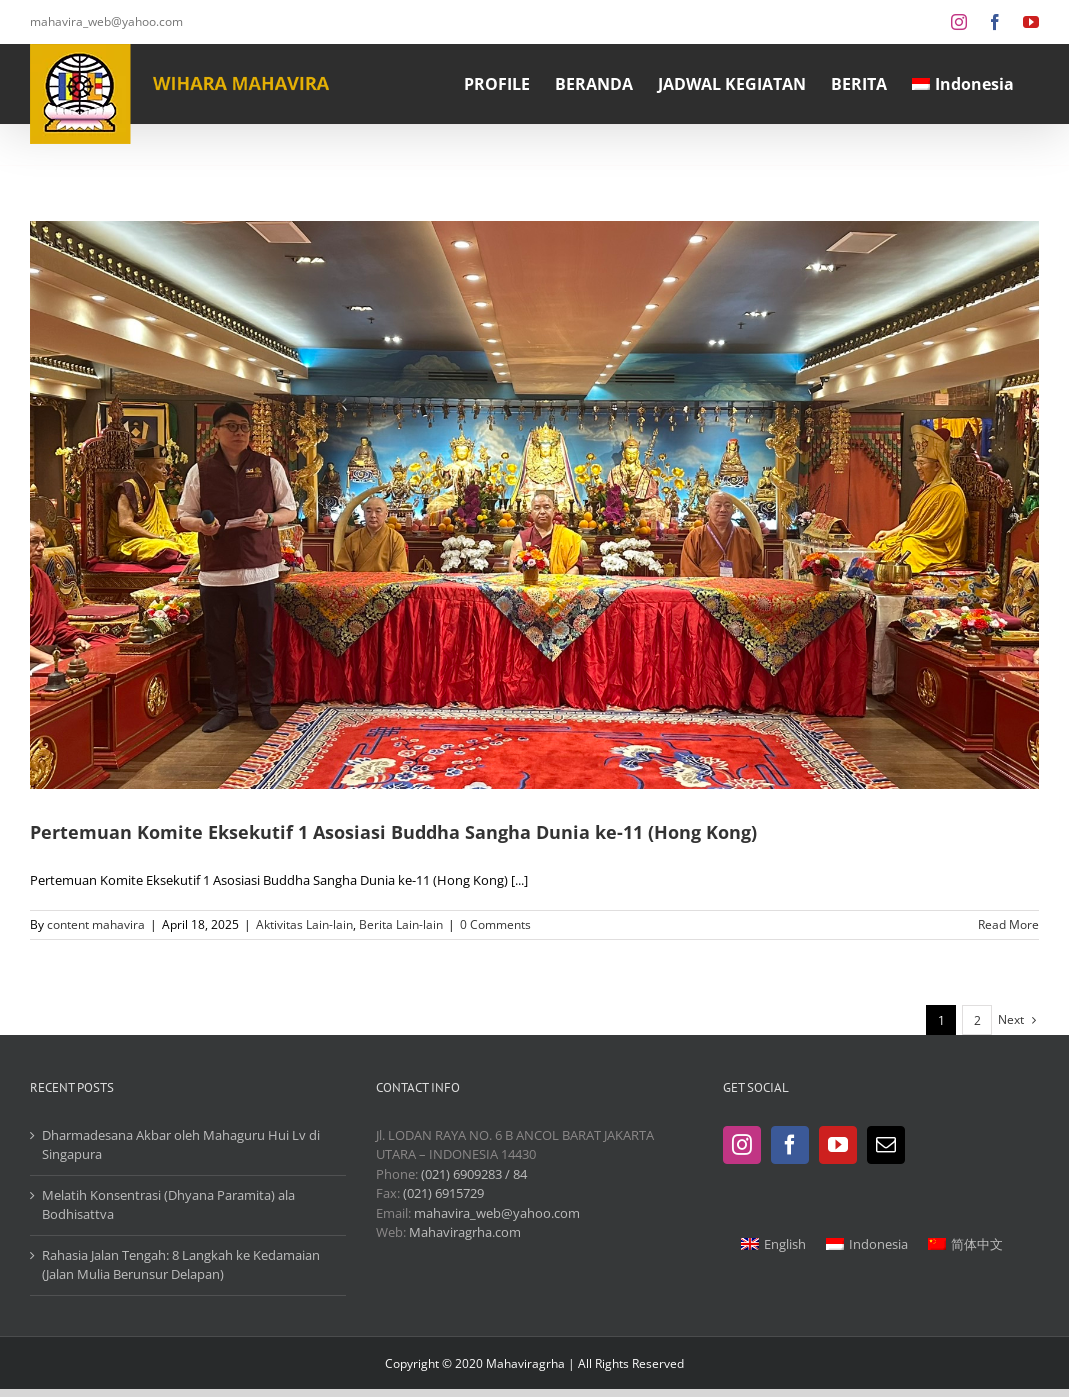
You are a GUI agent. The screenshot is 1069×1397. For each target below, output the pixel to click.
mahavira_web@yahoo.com (106, 21)
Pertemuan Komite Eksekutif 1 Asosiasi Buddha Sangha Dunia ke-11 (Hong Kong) (393, 832)
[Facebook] (790, 1145)
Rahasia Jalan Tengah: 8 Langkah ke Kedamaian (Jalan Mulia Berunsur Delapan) (181, 1265)
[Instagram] (742, 1145)
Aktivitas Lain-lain (304, 924)
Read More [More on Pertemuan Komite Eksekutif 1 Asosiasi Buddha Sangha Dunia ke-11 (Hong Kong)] (1008, 924)
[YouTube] (838, 1145)
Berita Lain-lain (401, 924)
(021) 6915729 (443, 1193)
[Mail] (886, 1145)
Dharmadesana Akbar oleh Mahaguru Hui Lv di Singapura (181, 1145)
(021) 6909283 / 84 (474, 1174)
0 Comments (495, 924)
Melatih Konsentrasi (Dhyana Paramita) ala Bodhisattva (168, 1205)
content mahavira (96, 924)
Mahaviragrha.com (465, 1232)
